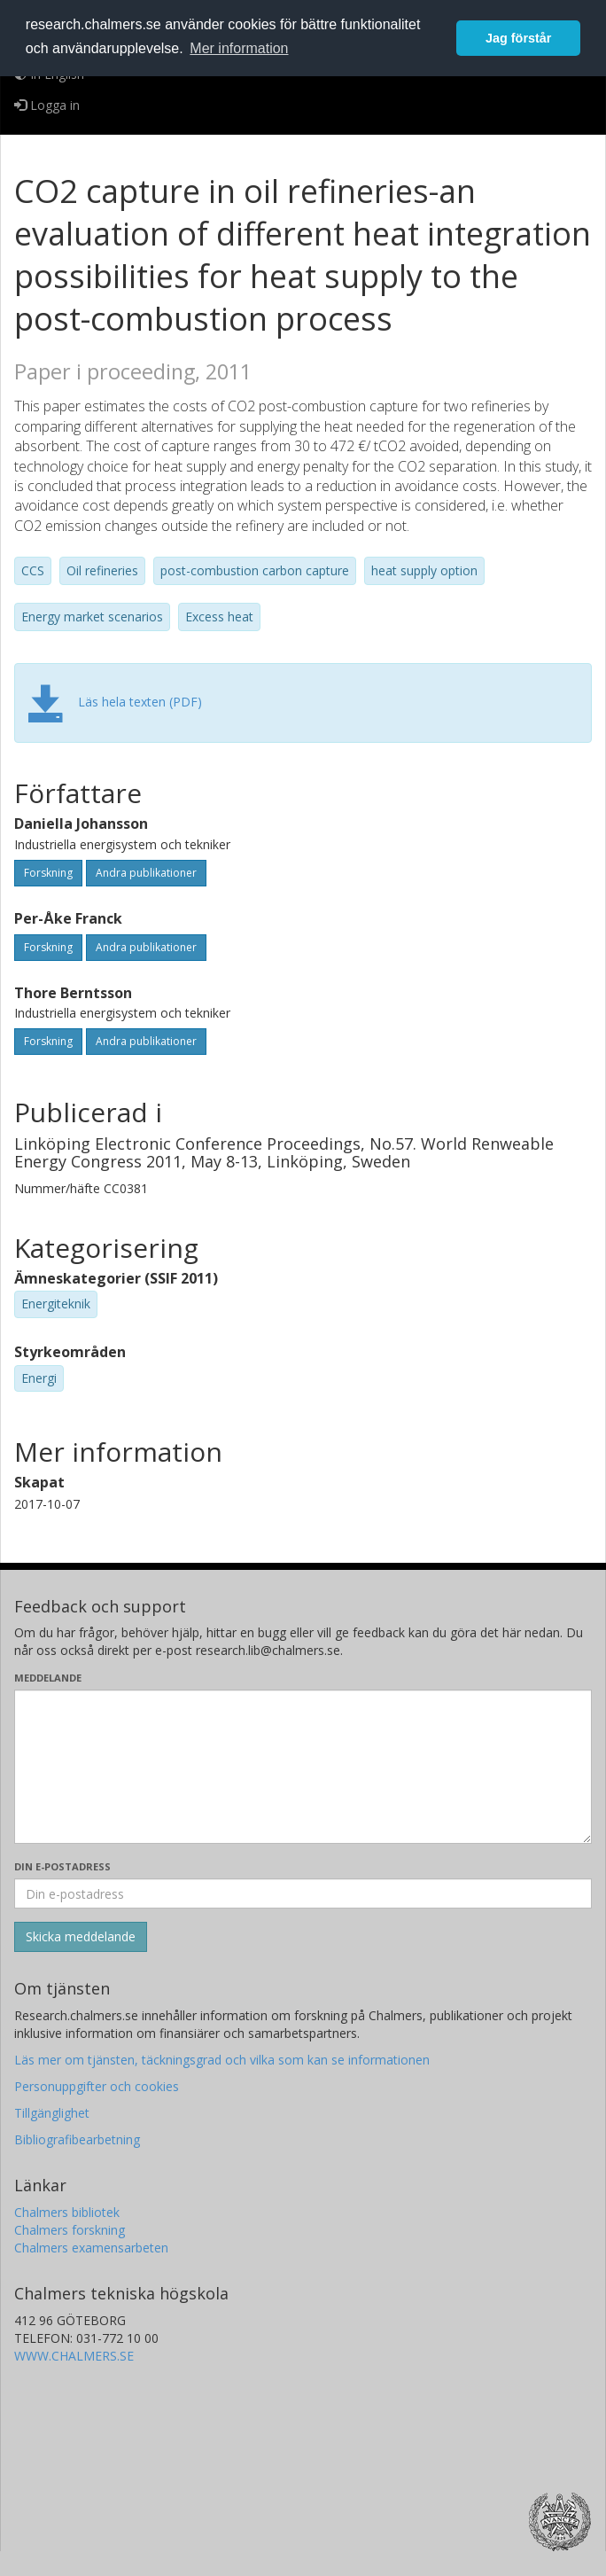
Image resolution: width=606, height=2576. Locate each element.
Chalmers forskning (69, 2229)
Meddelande (48, 1677)
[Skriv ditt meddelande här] (303, 1767)
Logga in (47, 105)
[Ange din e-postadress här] (303, 1893)
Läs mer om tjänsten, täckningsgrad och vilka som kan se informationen (222, 2059)
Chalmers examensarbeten (91, 2247)
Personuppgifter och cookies (96, 2086)
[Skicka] (80, 1937)
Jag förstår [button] (518, 38)
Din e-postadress (62, 1866)
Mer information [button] (239, 48)
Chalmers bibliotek (67, 2212)
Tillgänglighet (51, 2112)
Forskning (48, 872)
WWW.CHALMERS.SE (74, 2355)
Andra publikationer (146, 872)
